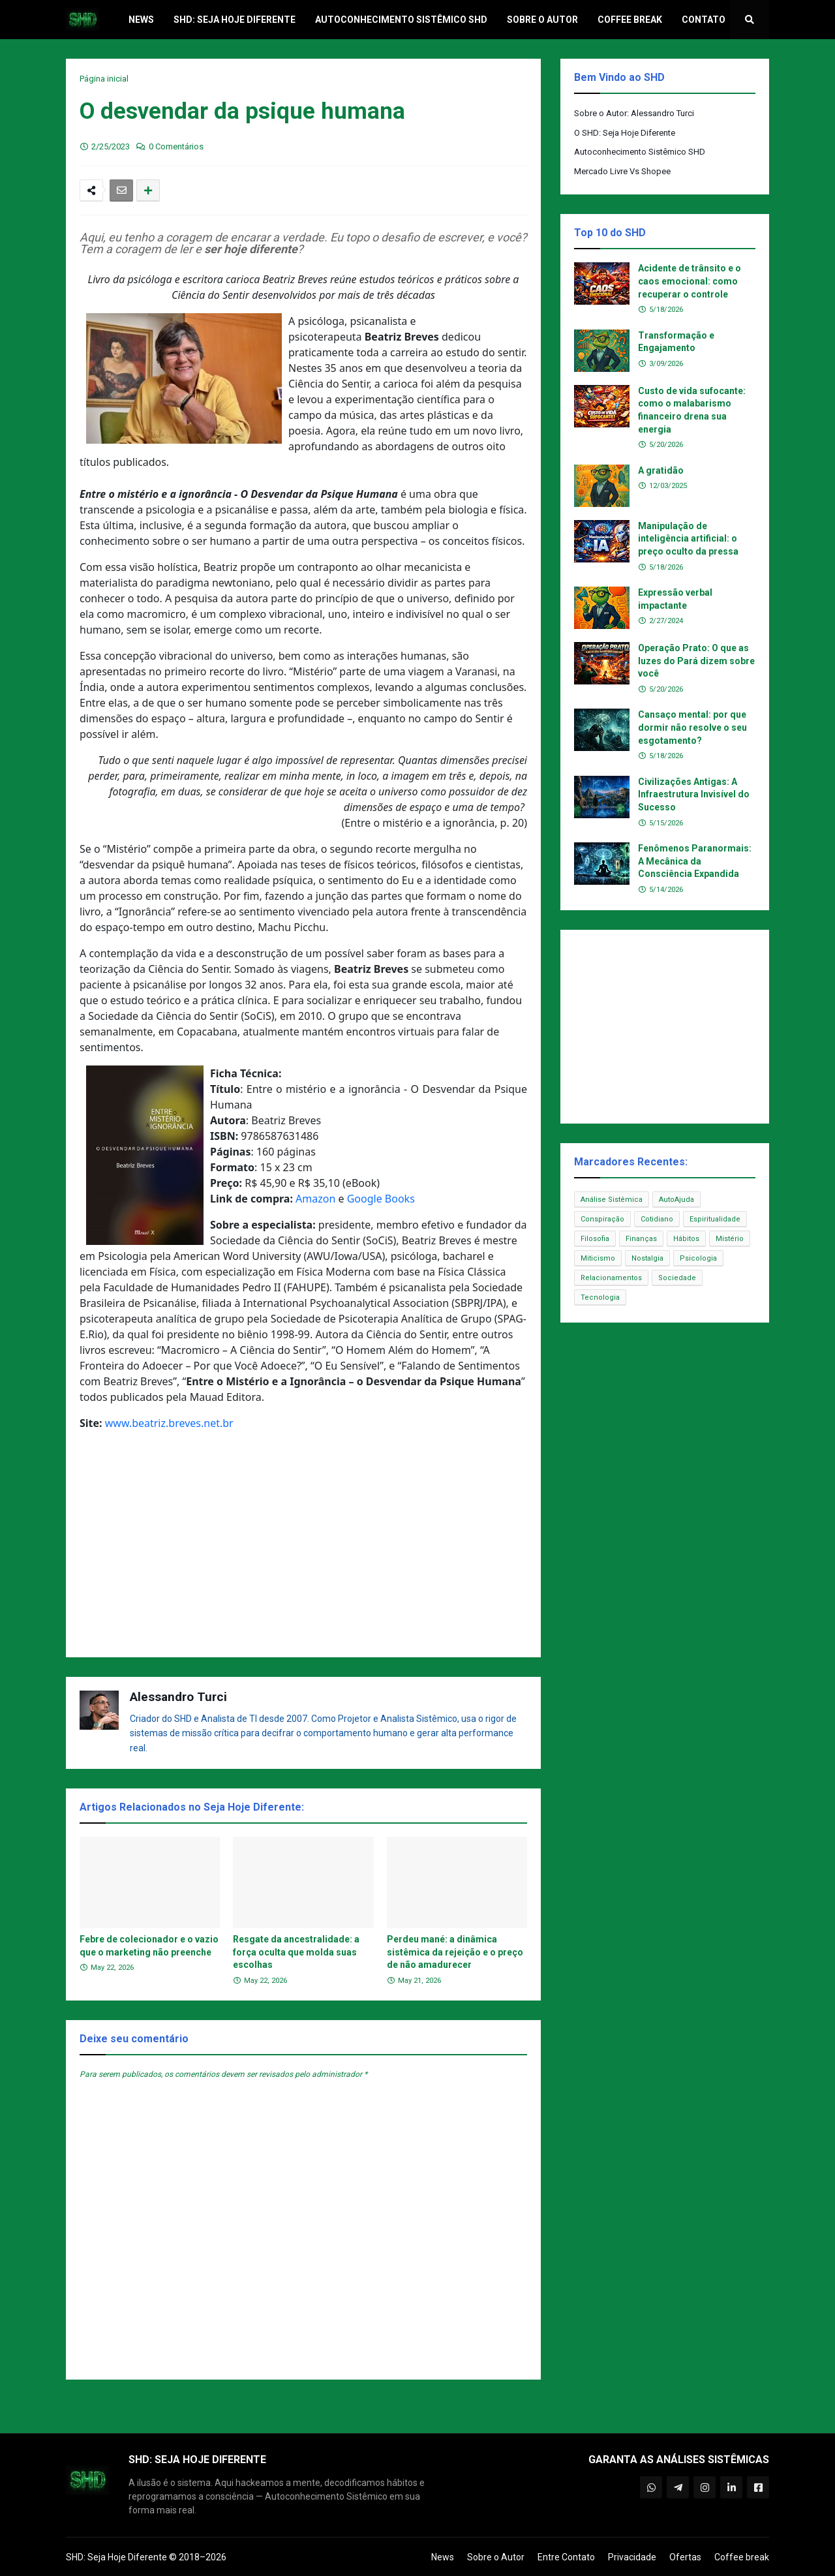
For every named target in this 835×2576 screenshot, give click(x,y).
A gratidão (661, 470)
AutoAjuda (676, 1199)
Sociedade (677, 1278)
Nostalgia (647, 1258)
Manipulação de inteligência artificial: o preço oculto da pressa (688, 539)
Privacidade (632, 2557)
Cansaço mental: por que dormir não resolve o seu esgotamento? (692, 727)
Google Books (381, 1198)
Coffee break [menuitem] (630, 19)
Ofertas (685, 2557)
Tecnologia (600, 1297)
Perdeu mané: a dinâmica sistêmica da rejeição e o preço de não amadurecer (455, 1952)
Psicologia (698, 1258)
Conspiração (602, 1219)
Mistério (730, 1238)
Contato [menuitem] (703, 19)
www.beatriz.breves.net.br (169, 1423)
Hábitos (686, 1238)
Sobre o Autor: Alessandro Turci (634, 113)
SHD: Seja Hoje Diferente (116, 2557)
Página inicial (104, 79)
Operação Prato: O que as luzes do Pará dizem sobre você (696, 661)
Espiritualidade (715, 1219)
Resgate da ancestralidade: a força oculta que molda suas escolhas (296, 1952)
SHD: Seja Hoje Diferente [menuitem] (235, 19)
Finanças (641, 1238)
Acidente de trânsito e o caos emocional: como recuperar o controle (689, 281)
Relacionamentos (611, 1278)
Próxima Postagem (499, 2405)
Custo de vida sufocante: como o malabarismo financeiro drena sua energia (692, 410)
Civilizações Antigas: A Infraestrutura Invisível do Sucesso (694, 794)
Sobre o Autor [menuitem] (542, 19)
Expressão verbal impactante (675, 599)
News (442, 2557)
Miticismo (598, 1258)
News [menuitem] (141, 19)
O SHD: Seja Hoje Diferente (624, 133)
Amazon (315, 1198)
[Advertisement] (303, 1549)
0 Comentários (176, 146)
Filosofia (595, 1238)
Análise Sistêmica (612, 1199)
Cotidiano (657, 1219)
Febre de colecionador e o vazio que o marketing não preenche (149, 1945)
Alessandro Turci (178, 1696)
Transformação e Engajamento (676, 342)
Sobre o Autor (495, 2557)
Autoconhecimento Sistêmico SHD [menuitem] (401, 19)
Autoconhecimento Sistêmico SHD (639, 152)
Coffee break (741, 2557)
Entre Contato (566, 2557)
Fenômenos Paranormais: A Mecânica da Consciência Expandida (695, 861)
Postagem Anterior (107, 2405)
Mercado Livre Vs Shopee (622, 171)
